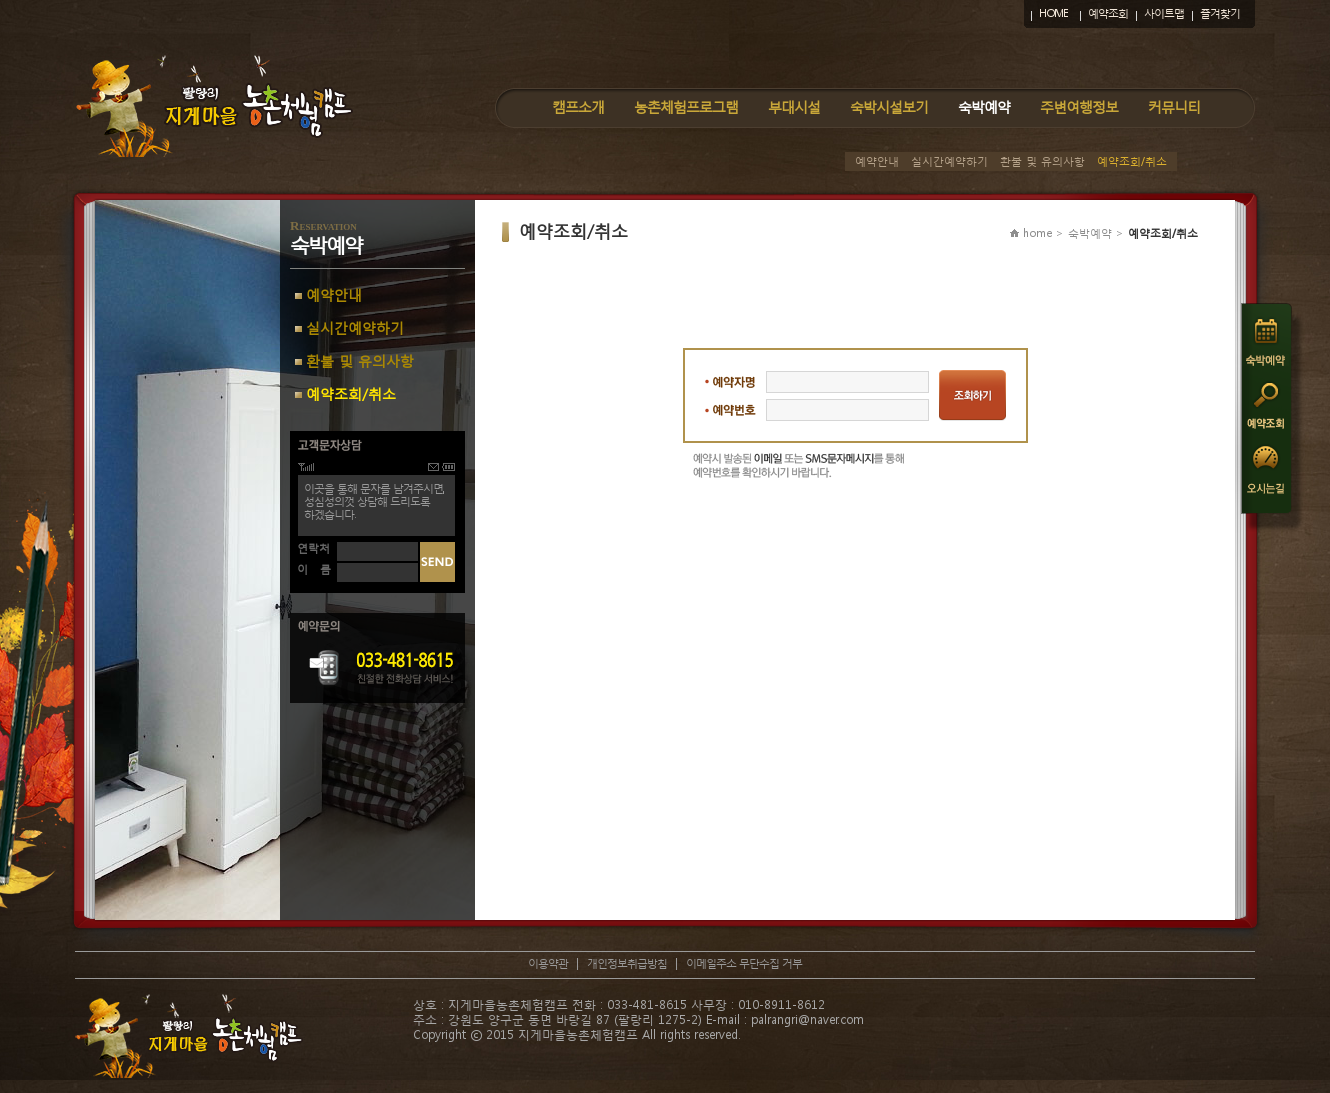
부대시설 (794, 106)
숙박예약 (984, 106)
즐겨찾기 (1220, 13)
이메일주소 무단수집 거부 (744, 963)
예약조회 (1108, 13)
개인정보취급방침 (627, 963)
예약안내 (877, 161)
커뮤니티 (1174, 106)
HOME (1053, 13)
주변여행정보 (1079, 106)
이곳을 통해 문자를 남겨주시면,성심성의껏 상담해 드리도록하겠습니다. (374, 501)
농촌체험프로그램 (686, 106)
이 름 (314, 569)
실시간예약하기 (949, 161)
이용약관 (548, 963)
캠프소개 (578, 106)
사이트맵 (1164, 13)
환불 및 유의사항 (1042, 161)
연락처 (313, 548)
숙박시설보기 (889, 106)
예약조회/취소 (1132, 161)
